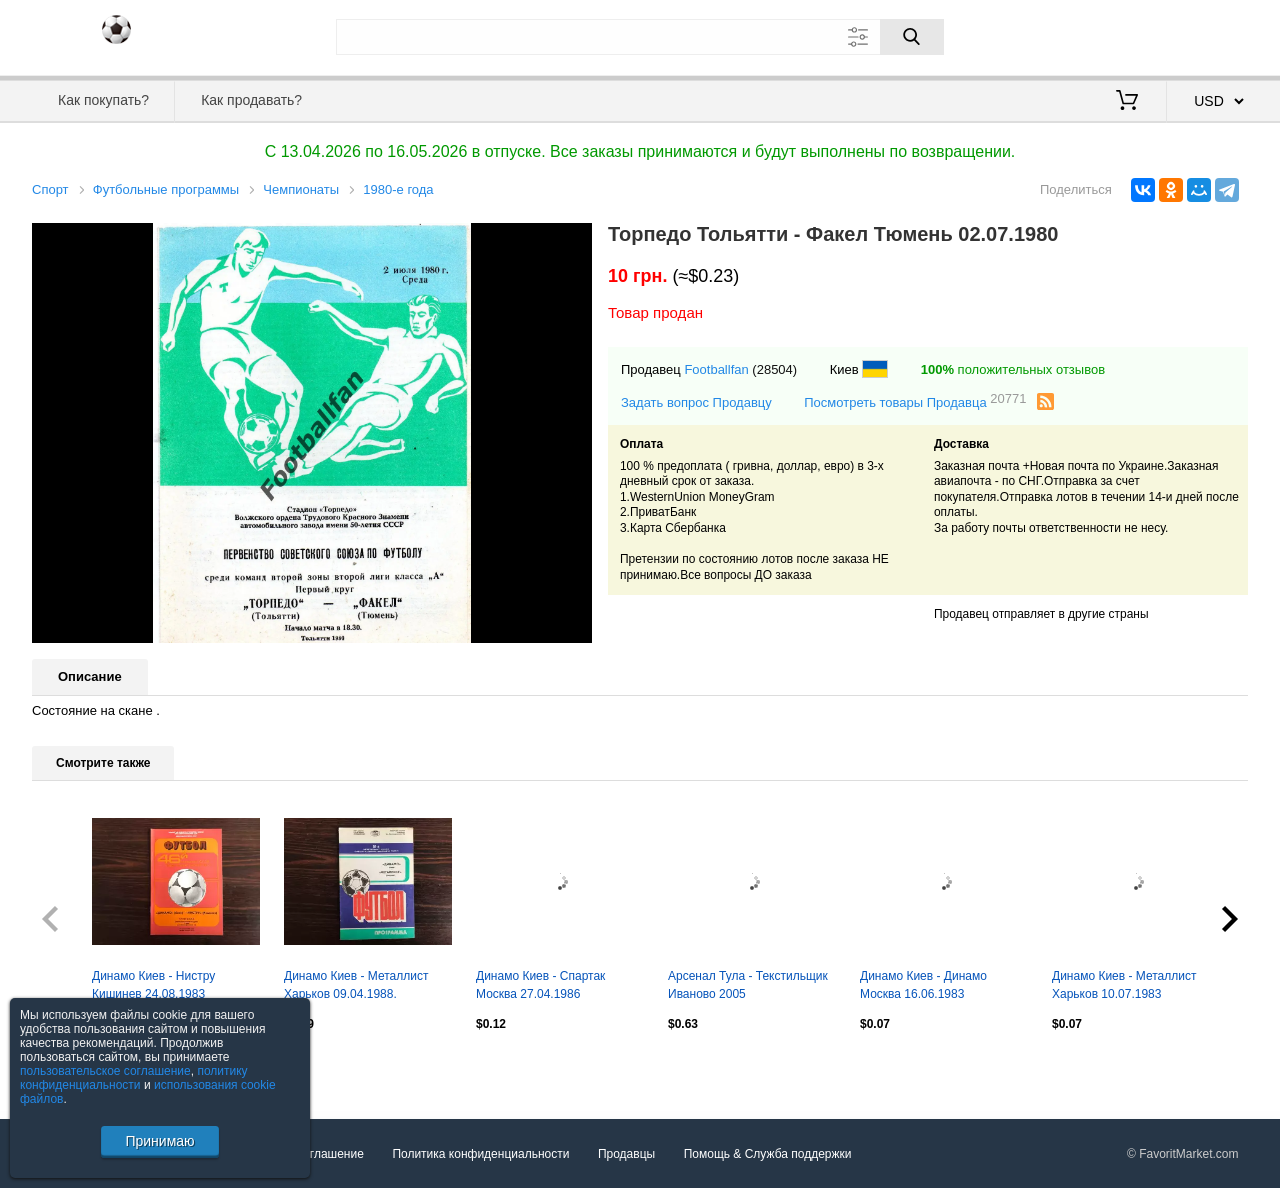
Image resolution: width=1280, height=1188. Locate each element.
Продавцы (626, 1154)
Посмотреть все (76, 1066)
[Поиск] (912, 37)
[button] (574, 241)
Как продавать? (251, 100)
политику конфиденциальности (134, 1078)
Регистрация (1207, 35)
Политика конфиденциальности (480, 1154)
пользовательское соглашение (105, 1071)
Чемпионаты (301, 189)
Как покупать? (103, 100)
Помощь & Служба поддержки (768, 1154)
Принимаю (159, 1141)
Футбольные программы (166, 189)
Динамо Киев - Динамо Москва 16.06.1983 (923, 985)
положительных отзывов (1013, 369)
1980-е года (398, 189)
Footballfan (716, 369)
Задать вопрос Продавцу (696, 402)
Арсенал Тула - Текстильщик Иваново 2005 (748, 985)
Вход (1131, 35)
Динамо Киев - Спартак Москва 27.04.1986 (540, 985)
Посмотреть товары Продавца (915, 401)
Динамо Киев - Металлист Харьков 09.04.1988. (356, 985)
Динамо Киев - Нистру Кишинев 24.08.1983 (153, 985)
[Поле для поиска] (640, 37)
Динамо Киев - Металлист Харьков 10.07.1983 (1124, 985)
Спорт (50, 189)
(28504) (774, 369)
